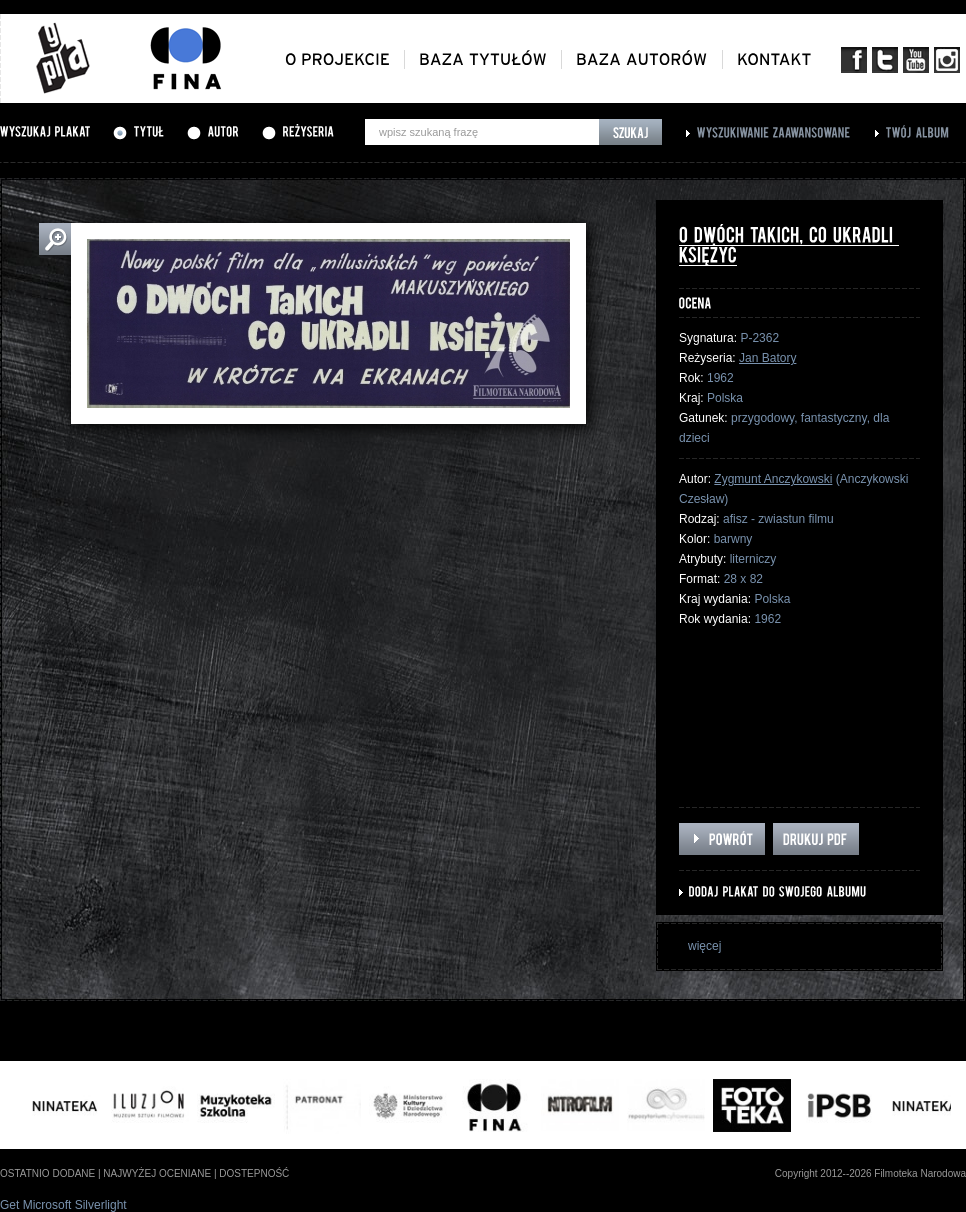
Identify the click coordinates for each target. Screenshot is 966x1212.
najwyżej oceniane (157, 1173)
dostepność (254, 1173)
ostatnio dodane (47, 1173)
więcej (704, 946)
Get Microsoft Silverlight (63, 1205)
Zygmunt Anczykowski (773, 479)
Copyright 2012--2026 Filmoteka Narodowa (870, 1173)
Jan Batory (767, 358)
